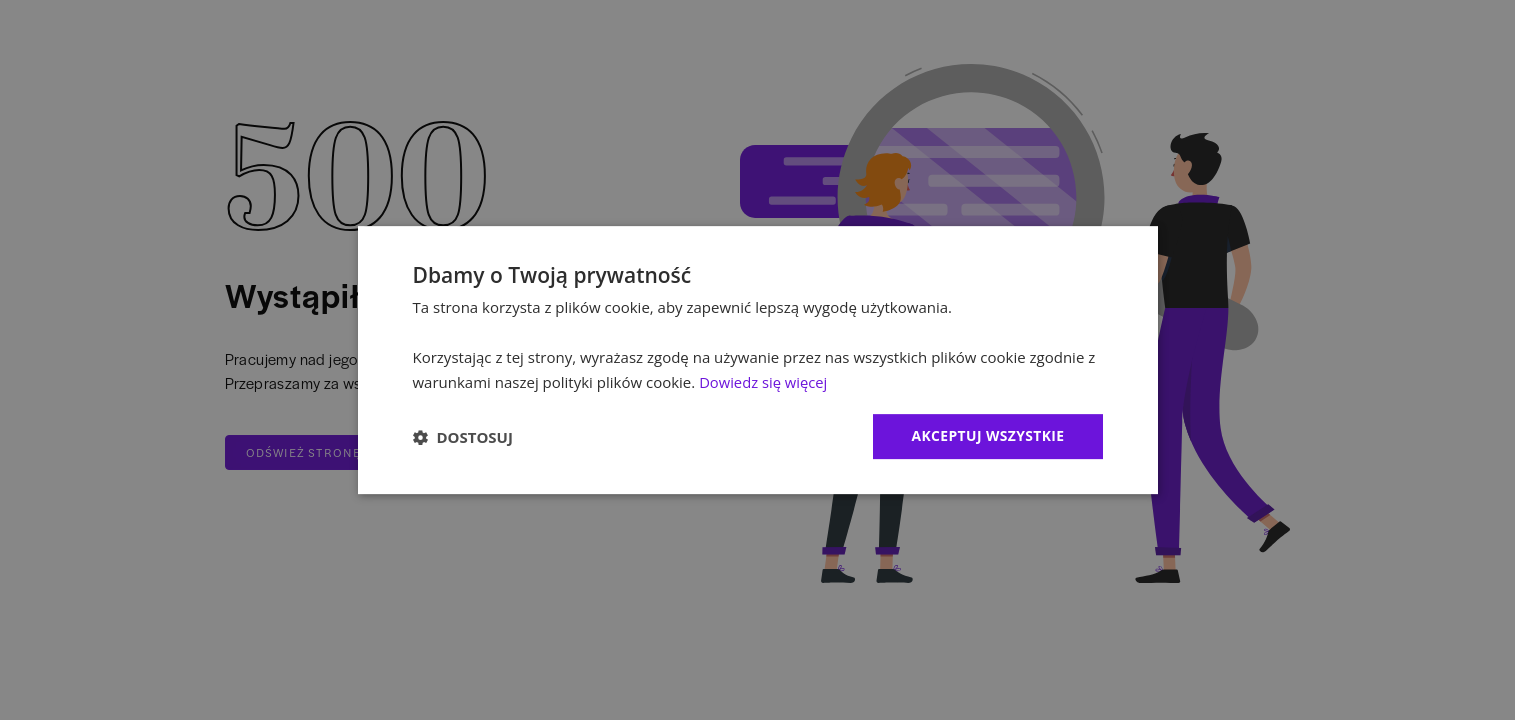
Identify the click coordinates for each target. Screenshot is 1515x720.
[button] (463, 437)
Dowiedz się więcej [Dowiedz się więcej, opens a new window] (764, 382)
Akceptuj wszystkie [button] (987, 435)
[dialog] (758, 360)
